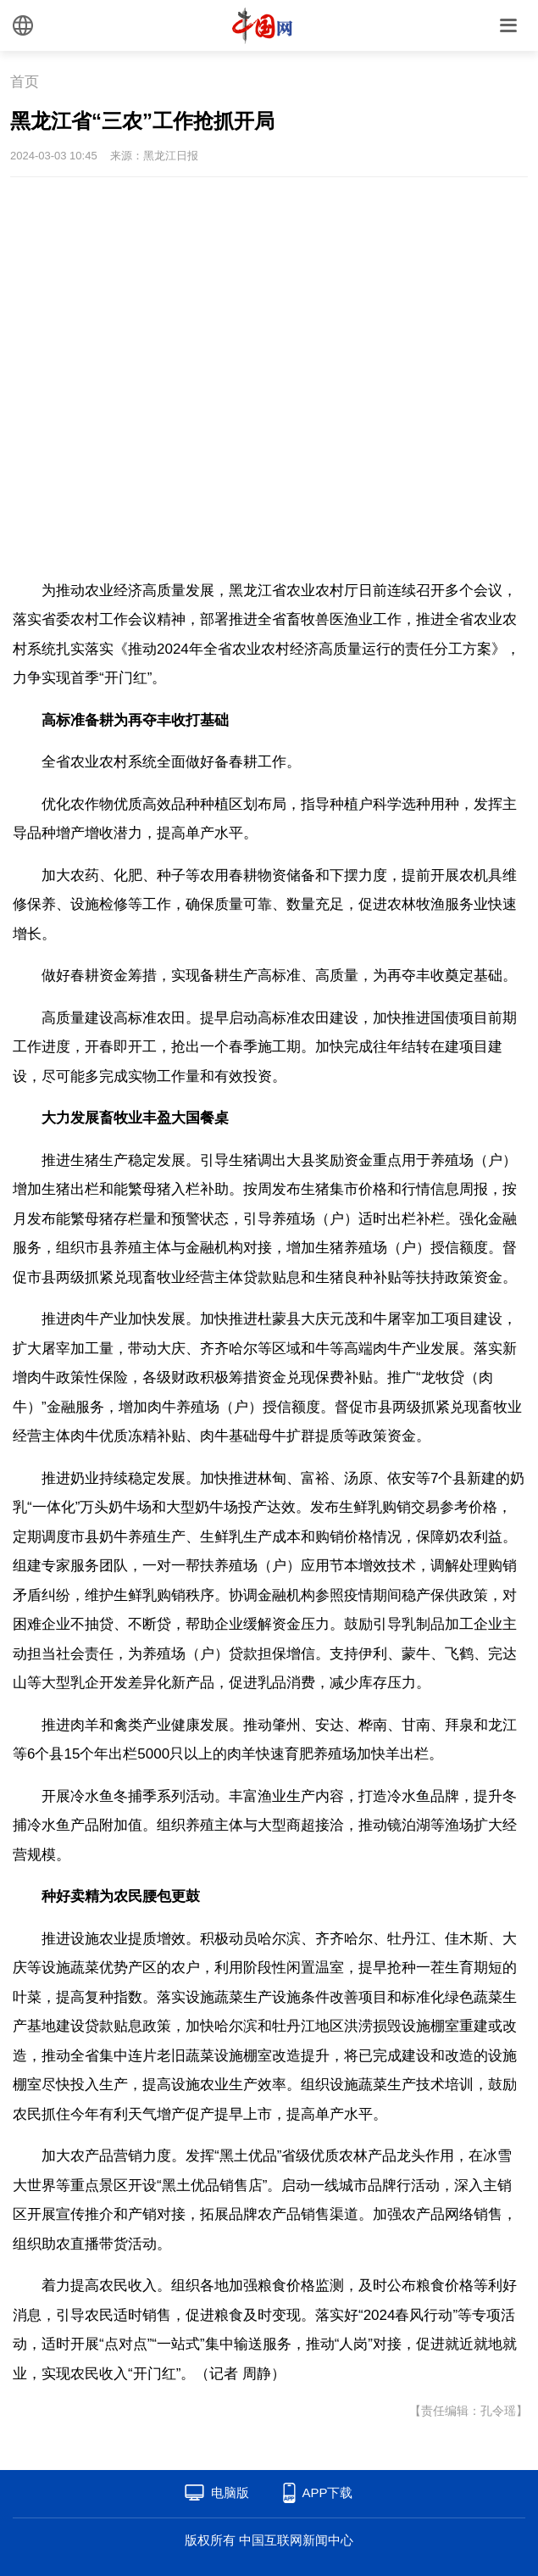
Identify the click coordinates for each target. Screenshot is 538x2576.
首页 (24, 82)
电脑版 (230, 2492)
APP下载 (327, 2492)
